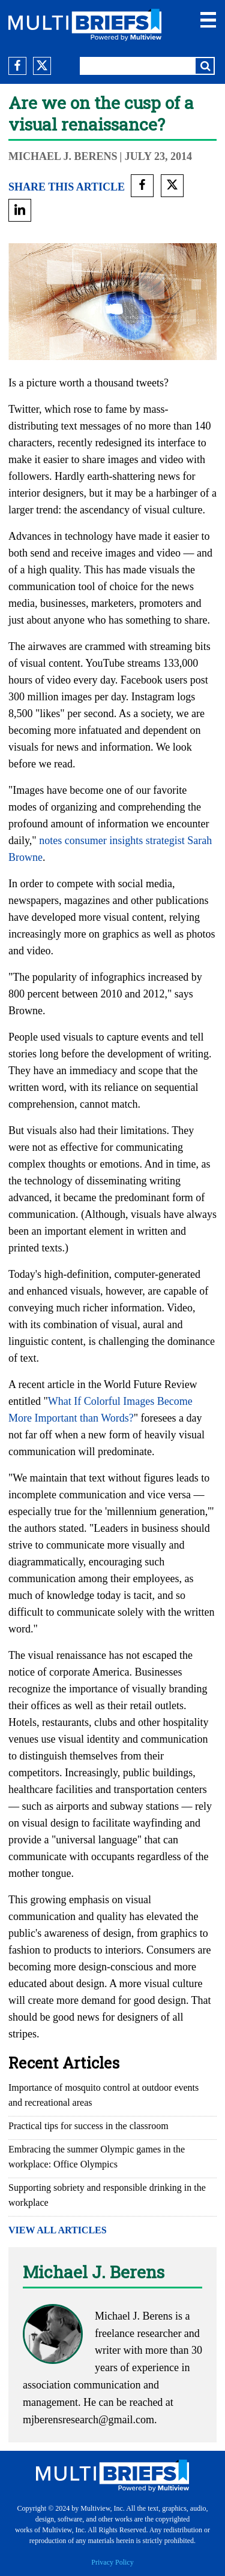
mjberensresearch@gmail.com (88, 2420)
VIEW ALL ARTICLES (57, 2230)
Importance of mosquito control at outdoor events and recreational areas (103, 2095)
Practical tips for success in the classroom (88, 2126)
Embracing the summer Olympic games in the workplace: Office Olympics (96, 2156)
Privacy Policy (112, 2562)
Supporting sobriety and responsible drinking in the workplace (107, 2195)
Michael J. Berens (63, 156)
